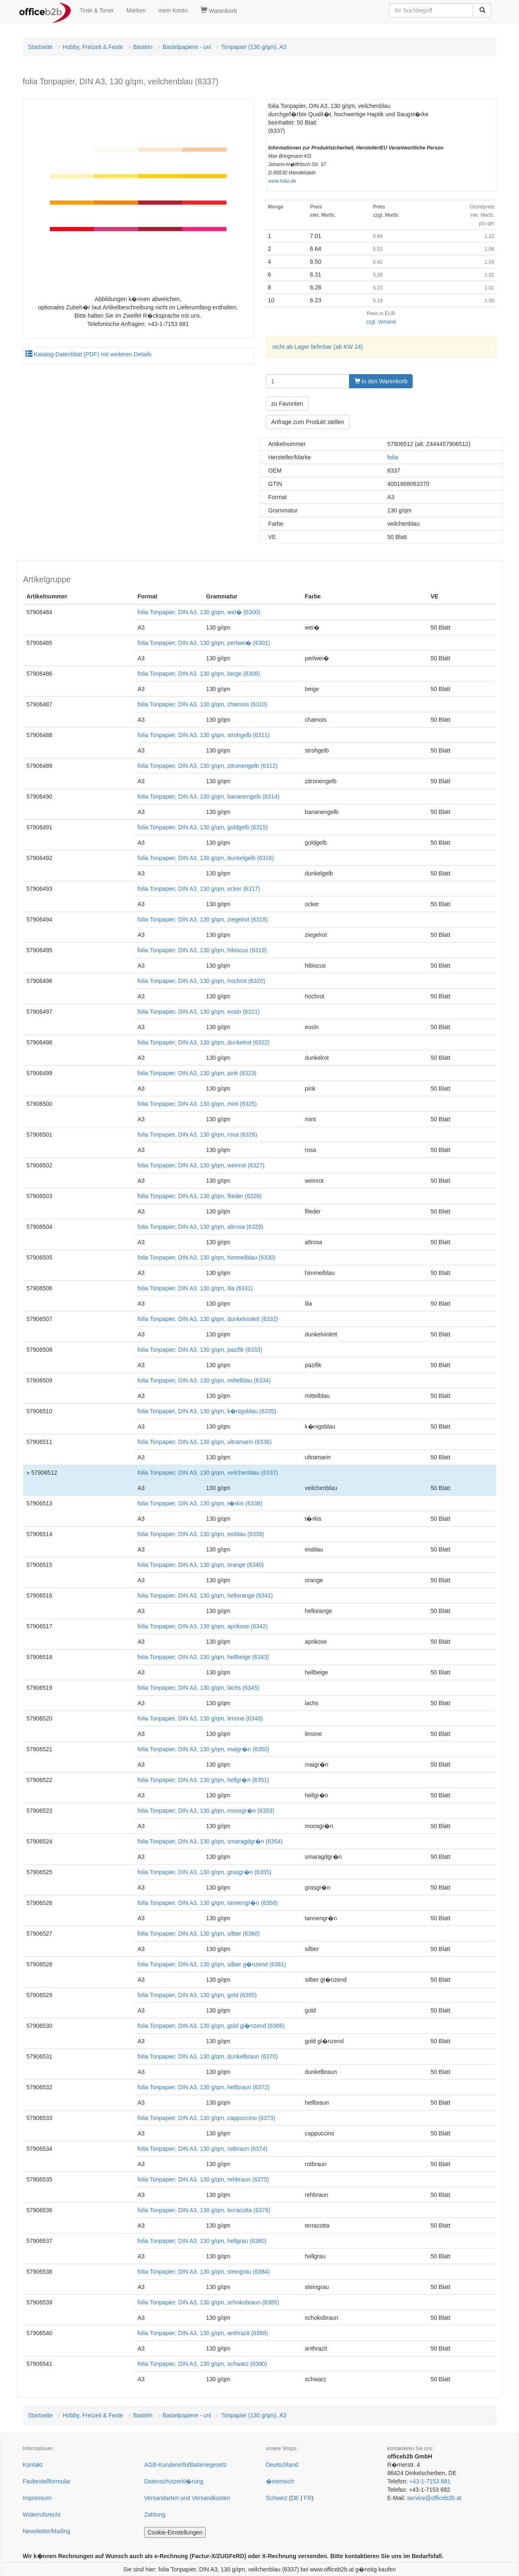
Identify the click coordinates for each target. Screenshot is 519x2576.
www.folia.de (282, 181)
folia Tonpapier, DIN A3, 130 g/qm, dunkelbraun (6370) (208, 2056)
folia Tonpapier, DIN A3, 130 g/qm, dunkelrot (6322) (204, 1042)
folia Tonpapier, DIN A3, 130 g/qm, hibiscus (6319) (202, 950)
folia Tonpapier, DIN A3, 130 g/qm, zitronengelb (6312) (208, 765)
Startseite (40, 47)
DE (295, 2498)
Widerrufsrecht (42, 2514)
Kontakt (32, 2464)
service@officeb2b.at (434, 2498)
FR (308, 2498)
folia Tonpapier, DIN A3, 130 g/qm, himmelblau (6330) (206, 1257)
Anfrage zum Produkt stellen (307, 422)
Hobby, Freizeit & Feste (93, 47)
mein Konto (173, 10)
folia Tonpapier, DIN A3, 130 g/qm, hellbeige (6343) (203, 1657)
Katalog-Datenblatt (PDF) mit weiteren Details (88, 354)
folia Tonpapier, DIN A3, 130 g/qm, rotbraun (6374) (203, 2148)
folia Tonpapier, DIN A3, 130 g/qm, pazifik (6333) (200, 1349)
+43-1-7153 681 (429, 2481)
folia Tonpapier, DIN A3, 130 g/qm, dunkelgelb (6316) (206, 858)
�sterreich (280, 2481)
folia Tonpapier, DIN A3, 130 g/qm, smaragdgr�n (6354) (210, 1841)
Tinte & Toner (97, 10)
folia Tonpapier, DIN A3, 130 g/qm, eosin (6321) (199, 1011)
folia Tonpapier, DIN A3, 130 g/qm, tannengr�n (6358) (208, 1903)
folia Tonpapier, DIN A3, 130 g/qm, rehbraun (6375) (203, 2179)
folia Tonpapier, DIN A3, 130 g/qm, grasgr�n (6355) (204, 1872)
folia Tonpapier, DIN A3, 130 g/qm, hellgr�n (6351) (203, 1780)
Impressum (37, 2498)
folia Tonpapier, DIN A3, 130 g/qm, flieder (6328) (200, 1196)
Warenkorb (218, 10)
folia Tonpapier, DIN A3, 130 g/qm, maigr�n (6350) (203, 1749)
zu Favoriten (287, 403)
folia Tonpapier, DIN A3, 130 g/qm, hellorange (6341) (205, 1595)
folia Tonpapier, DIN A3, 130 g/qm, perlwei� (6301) (204, 643)
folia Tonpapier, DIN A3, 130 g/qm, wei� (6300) (199, 612)
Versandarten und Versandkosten (187, 2498)
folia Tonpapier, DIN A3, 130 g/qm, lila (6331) (195, 1288)
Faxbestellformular (47, 2481)
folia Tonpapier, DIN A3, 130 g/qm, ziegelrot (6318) (203, 919)
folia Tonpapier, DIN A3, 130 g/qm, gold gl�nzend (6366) (211, 2025)
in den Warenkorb (381, 381)
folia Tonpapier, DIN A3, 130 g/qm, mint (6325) (197, 1103)
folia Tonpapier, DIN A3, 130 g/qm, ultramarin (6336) (205, 1442)
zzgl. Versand (381, 322)
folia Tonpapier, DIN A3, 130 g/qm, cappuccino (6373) (206, 2118)
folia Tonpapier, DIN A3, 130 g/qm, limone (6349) (200, 1718)
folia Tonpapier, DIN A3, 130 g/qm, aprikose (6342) (203, 1626)
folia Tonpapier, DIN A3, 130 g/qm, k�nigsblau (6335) (207, 1411)
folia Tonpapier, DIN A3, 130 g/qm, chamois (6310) (203, 704)
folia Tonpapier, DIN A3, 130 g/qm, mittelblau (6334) (204, 1380)
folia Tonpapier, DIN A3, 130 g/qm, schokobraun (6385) (208, 2302)
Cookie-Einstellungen (175, 2532)
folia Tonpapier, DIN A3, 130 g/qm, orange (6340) (201, 1564)
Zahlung (154, 2514)
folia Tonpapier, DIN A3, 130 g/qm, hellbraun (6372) (204, 2087)
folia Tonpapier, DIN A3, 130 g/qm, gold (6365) (197, 1995)
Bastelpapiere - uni (186, 47)
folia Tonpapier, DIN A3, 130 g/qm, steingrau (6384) (204, 2271)
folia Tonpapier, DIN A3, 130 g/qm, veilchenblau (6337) (208, 1472)
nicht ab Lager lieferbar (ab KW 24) (318, 346)
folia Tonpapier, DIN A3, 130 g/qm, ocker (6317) (199, 888)
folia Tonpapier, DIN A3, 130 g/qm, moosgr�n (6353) (206, 1810)
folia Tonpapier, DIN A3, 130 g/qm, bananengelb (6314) (208, 796)
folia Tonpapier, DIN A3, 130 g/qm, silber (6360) (199, 1933)
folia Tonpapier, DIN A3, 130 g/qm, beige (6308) (199, 673)
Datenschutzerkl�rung (173, 2481)
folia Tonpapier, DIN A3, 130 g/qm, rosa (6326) (197, 1134)
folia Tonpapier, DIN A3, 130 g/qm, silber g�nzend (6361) (212, 1964)
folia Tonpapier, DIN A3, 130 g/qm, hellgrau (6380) (202, 2241)
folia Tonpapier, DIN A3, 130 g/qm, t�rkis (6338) (200, 1503)
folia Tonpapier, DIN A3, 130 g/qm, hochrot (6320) (201, 981)
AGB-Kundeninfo (166, 2464)
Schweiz (277, 2498)
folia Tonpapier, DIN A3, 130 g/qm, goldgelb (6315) (203, 827)
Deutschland (282, 2464)
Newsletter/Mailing (46, 2531)
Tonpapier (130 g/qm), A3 (253, 47)
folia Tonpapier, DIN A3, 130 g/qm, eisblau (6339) (201, 1534)
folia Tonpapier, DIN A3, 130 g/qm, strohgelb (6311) (204, 735)
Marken (136, 10)
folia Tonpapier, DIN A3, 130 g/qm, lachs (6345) (198, 1687)
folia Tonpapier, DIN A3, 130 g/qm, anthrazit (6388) (203, 2333)
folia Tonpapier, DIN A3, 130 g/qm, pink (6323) (197, 1073)
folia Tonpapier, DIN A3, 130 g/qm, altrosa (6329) (200, 1226)
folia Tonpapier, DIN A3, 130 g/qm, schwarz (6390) (202, 2363)
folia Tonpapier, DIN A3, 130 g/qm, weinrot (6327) (201, 1165)
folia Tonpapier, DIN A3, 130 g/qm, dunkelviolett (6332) (208, 1319)
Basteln (143, 47)
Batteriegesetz (208, 2464)
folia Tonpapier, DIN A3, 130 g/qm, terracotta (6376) (204, 2210)
